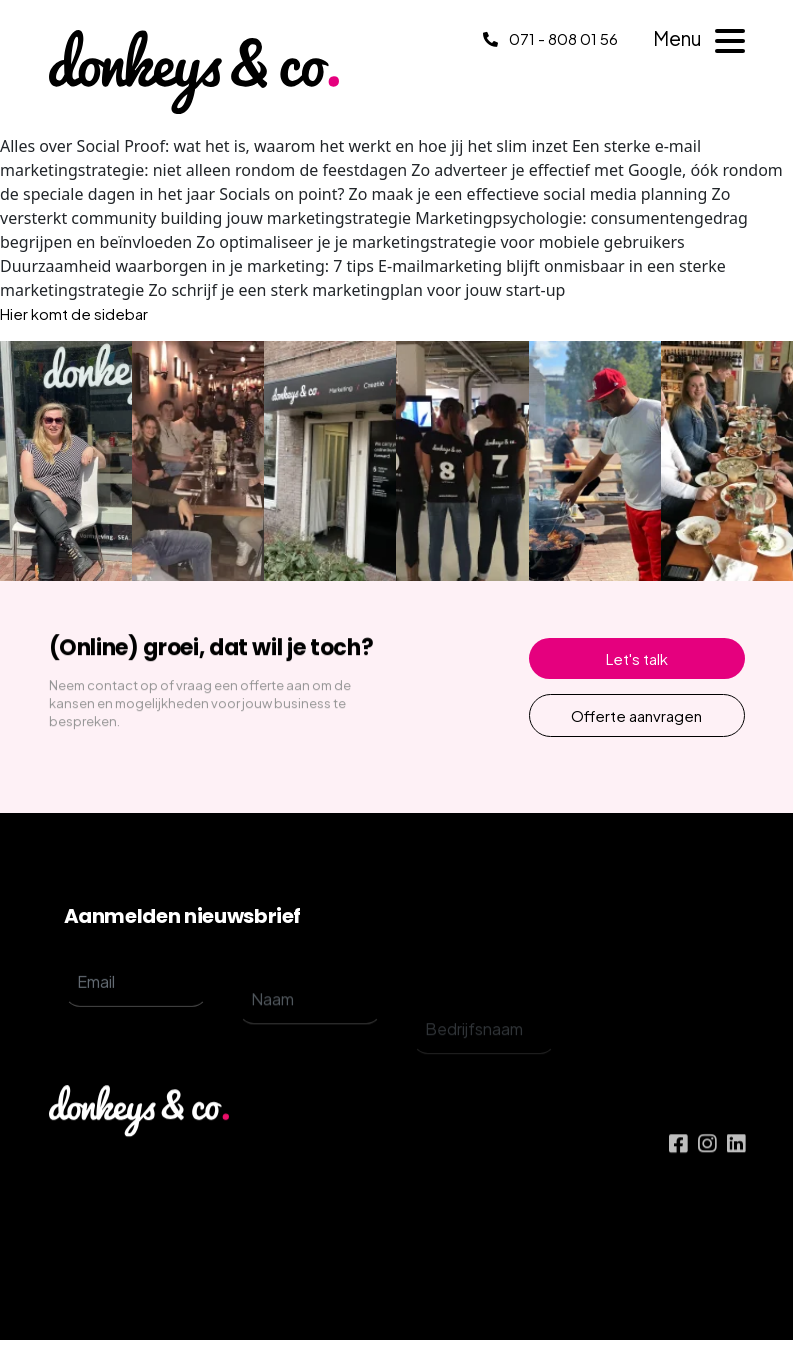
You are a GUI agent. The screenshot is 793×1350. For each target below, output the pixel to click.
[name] (310, 1036)
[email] (136, 1003)
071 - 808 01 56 (550, 38)
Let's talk (637, 658)
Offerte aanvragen (636, 715)
